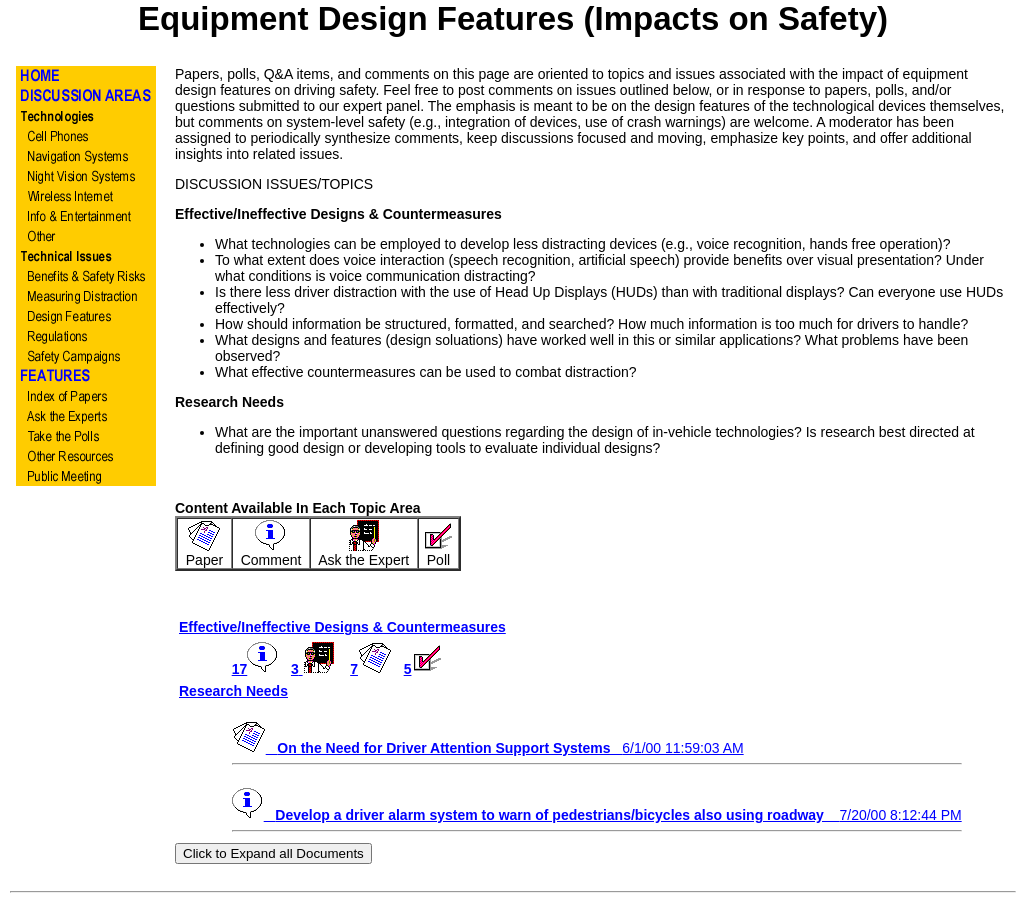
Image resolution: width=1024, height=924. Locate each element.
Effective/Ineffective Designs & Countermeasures (342, 627)
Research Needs (233, 691)
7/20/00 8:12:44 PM (597, 815)
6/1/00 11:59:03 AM (488, 748)
